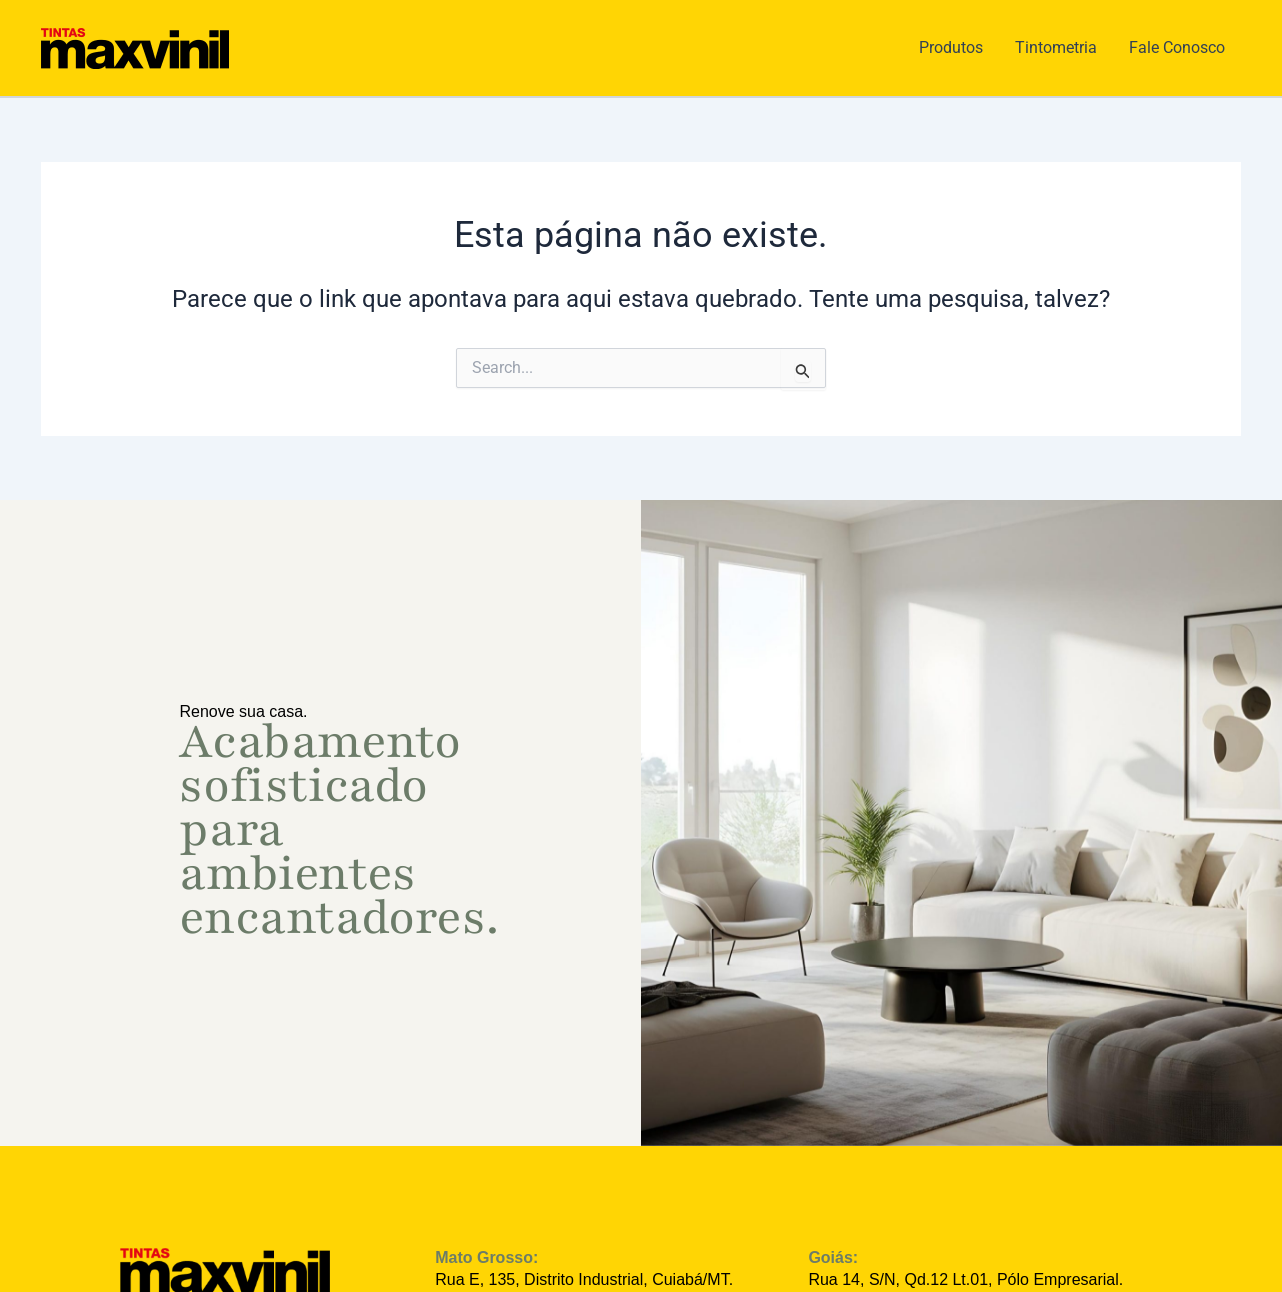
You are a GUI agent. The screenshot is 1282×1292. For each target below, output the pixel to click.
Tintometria (1056, 47)
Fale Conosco (1177, 47)
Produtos (951, 47)
